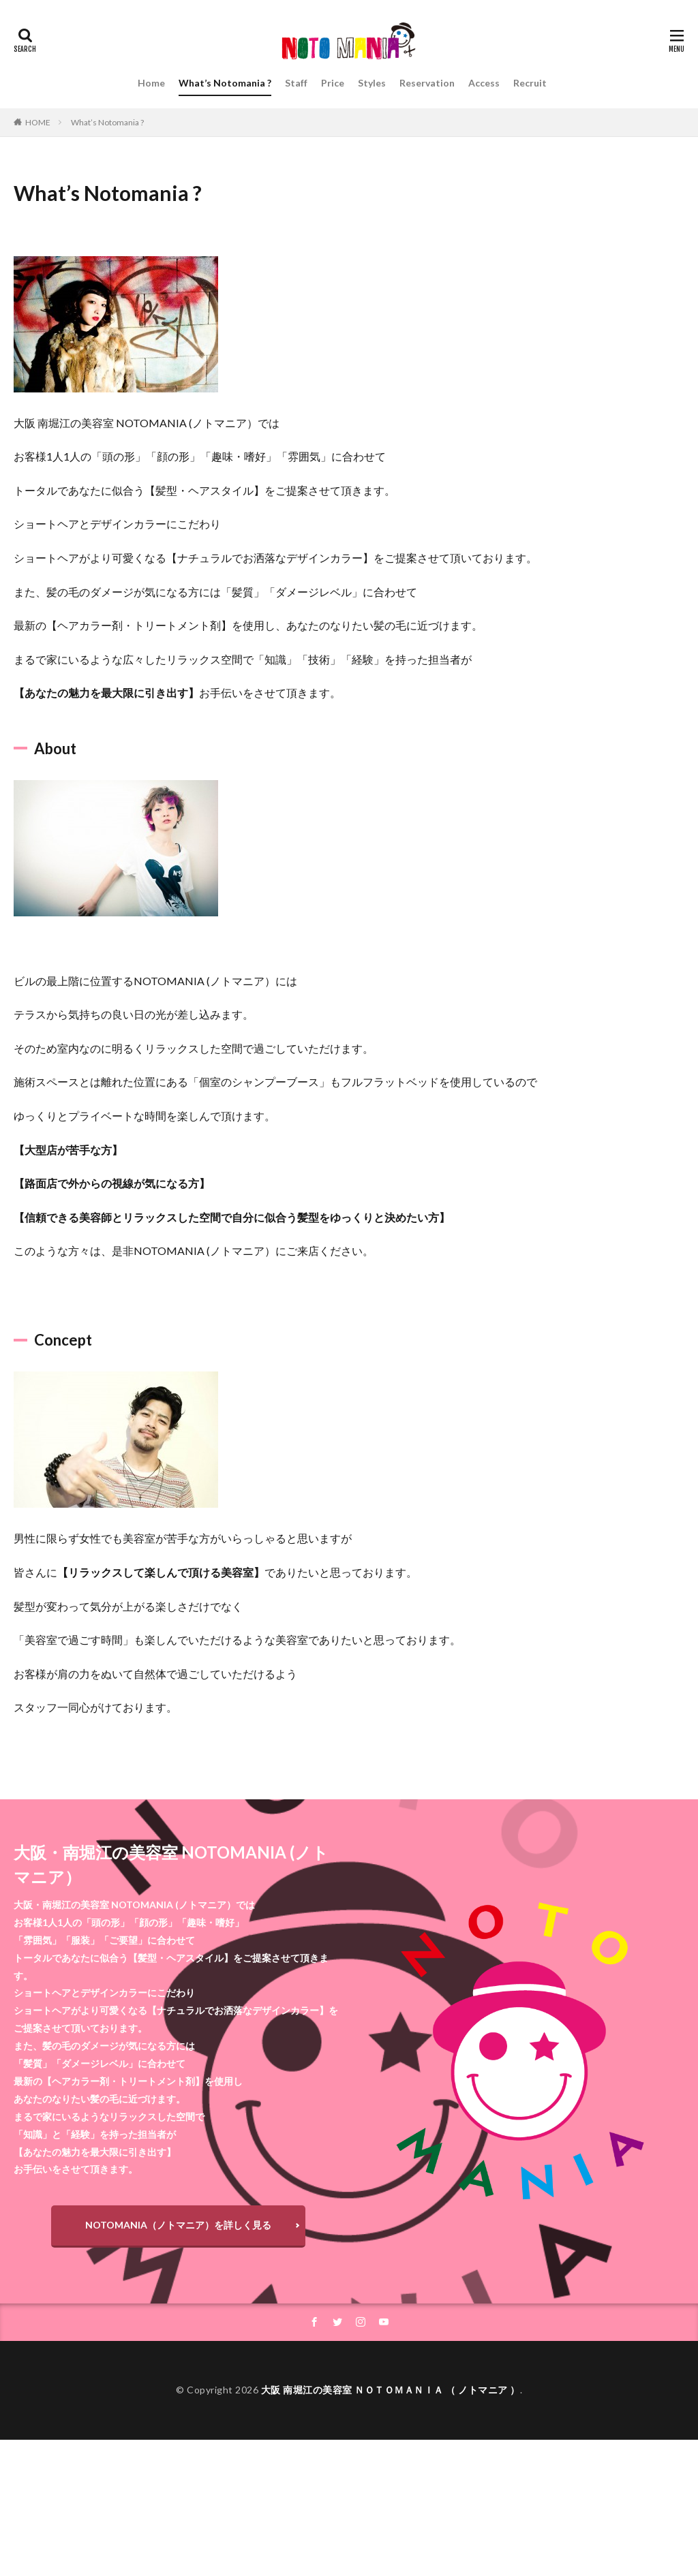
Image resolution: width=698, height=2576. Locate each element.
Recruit (530, 83)
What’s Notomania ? (225, 83)
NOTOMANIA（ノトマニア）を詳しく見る (178, 2225)
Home (151, 83)
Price (332, 83)
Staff (296, 83)
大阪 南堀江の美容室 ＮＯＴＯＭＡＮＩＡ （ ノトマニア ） (390, 2389)
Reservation (427, 83)
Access (484, 83)
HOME (37, 122)
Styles (372, 83)
